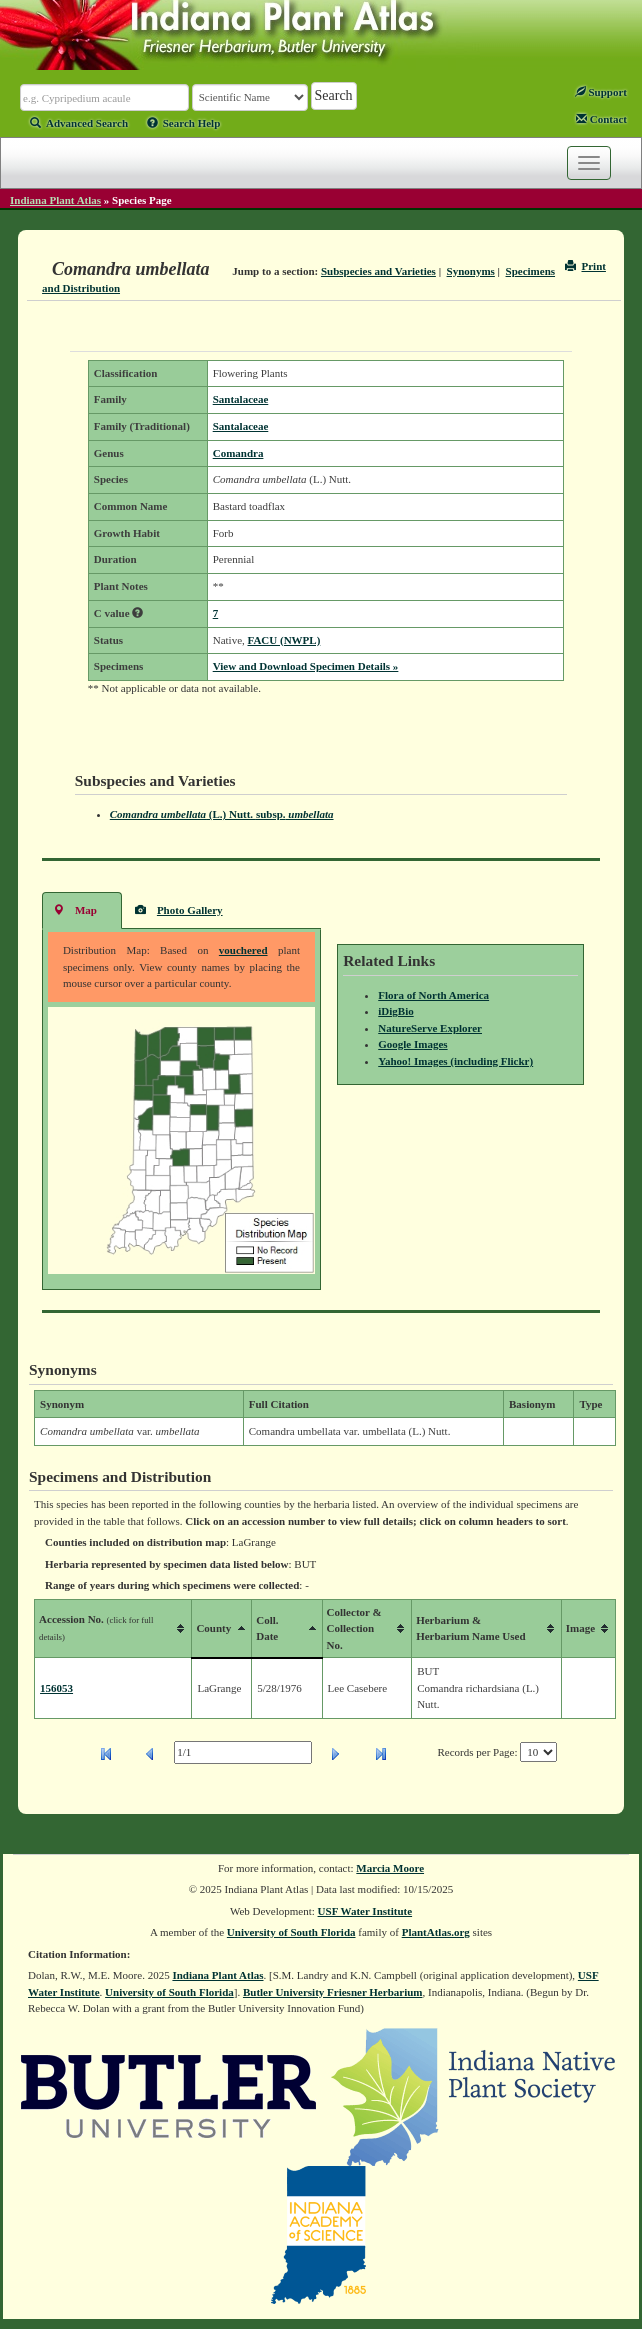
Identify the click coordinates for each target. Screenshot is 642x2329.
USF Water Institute (365, 1911)
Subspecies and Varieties (378, 271)
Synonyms (471, 271)
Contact (601, 119)
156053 (56, 1688)
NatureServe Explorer (430, 1028)
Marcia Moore (390, 1868)
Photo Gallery (179, 909)
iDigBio (395, 1011)
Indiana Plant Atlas (55, 200)
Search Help (184, 123)
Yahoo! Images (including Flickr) (455, 1061)
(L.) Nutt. (222, 814)
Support (601, 92)
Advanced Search (79, 123)
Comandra (238, 453)
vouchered (243, 950)
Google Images (412, 1044)
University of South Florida (291, 1932)
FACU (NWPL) (284, 640)
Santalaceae (241, 399)
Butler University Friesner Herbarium (333, 1992)
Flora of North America (433, 995)
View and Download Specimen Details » (306, 666)
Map (75, 909)
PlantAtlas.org (436, 1932)
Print (585, 266)
